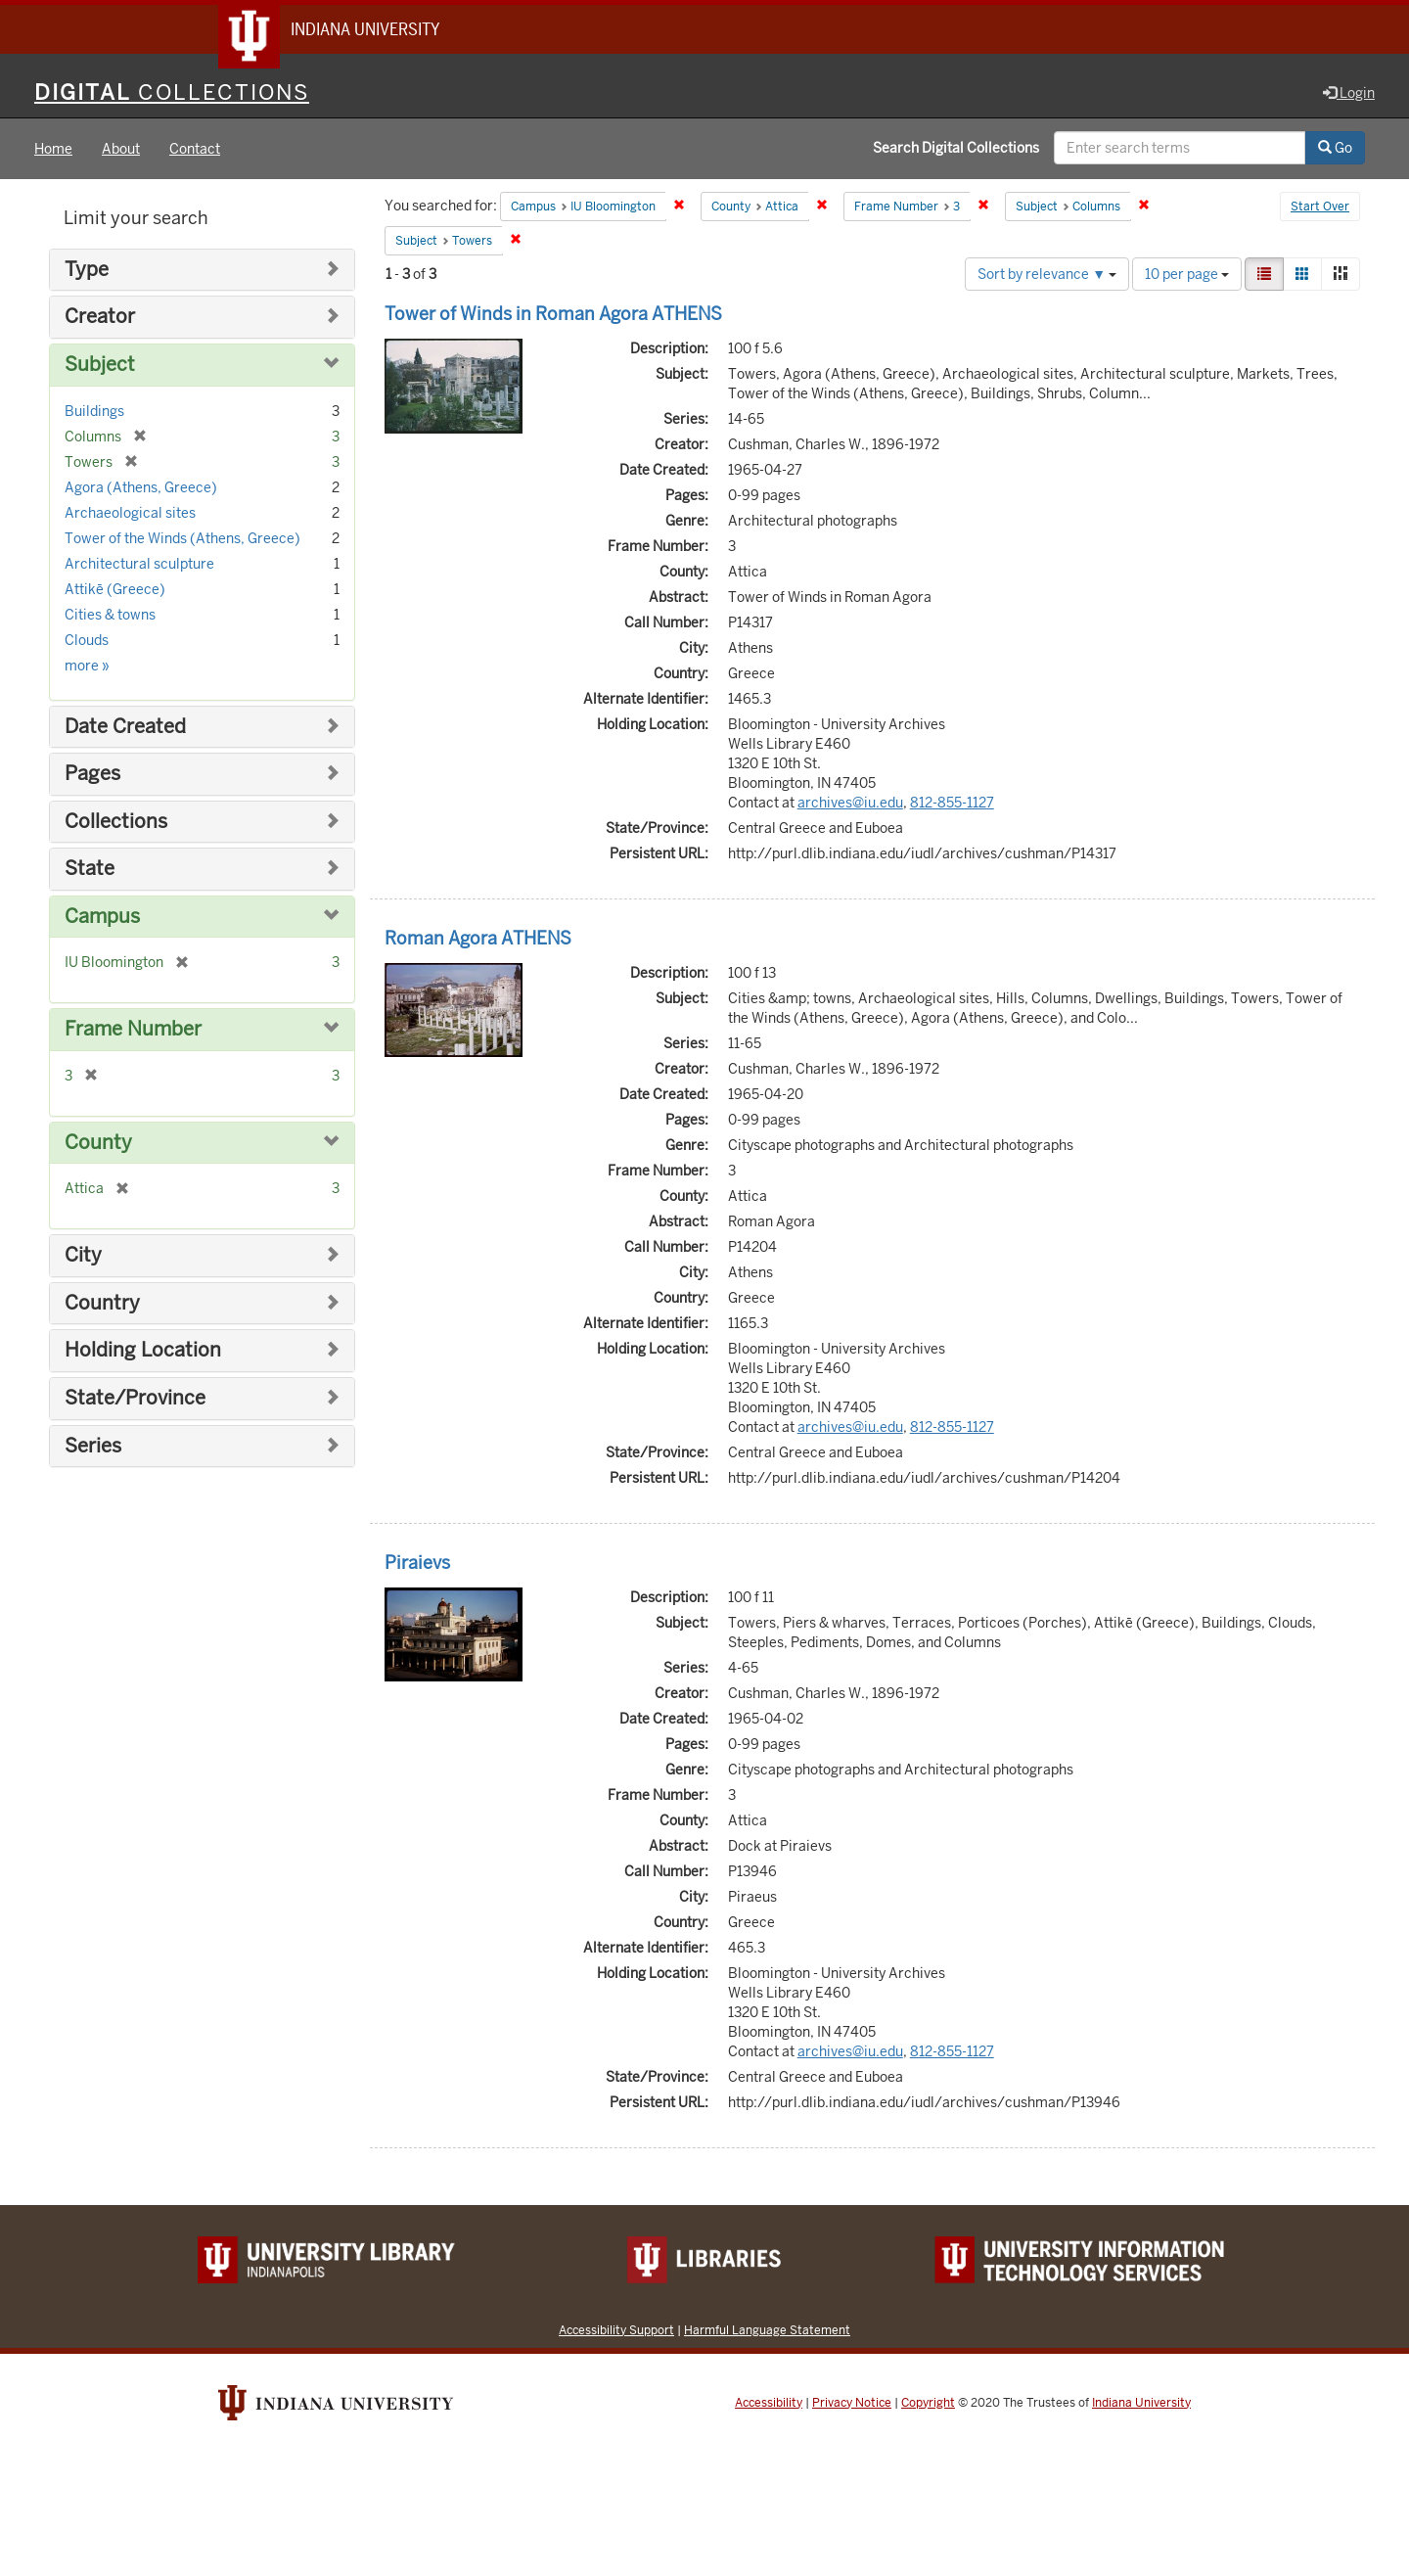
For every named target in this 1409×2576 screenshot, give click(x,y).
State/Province (135, 1400)
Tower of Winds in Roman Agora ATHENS (553, 315)
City (83, 1257)
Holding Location (143, 1353)
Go (1335, 150)
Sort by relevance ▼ (1046, 276)
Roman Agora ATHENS (478, 940)
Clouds (87, 642)
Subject (100, 366)
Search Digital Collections (956, 150)
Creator (100, 319)
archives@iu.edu (850, 804)
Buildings (94, 413)
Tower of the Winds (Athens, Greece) (182, 540)
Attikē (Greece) (115, 591)
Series (93, 1448)
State (89, 870)
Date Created (125, 728)
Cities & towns (110, 616)
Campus (102, 918)
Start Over (1320, 209)
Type (87, 271)
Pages (92, 775)
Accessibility (768, 2405)
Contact (194, 151)
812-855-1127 (952, 804)
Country (102, 1305)
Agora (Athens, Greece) (141, 489)
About (121, 151)
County (98, 1144)
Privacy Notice (851, 2405)
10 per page (1187, 276)
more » (87, 667)
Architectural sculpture (139, 566)
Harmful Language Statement (767, 2331)
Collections (116, 823)
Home (53, 151)
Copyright (928, 2405)
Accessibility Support (616, 2331)
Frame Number (133, 1031)
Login (1349, 95)
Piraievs (417, 1564)
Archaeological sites (130, 515)
